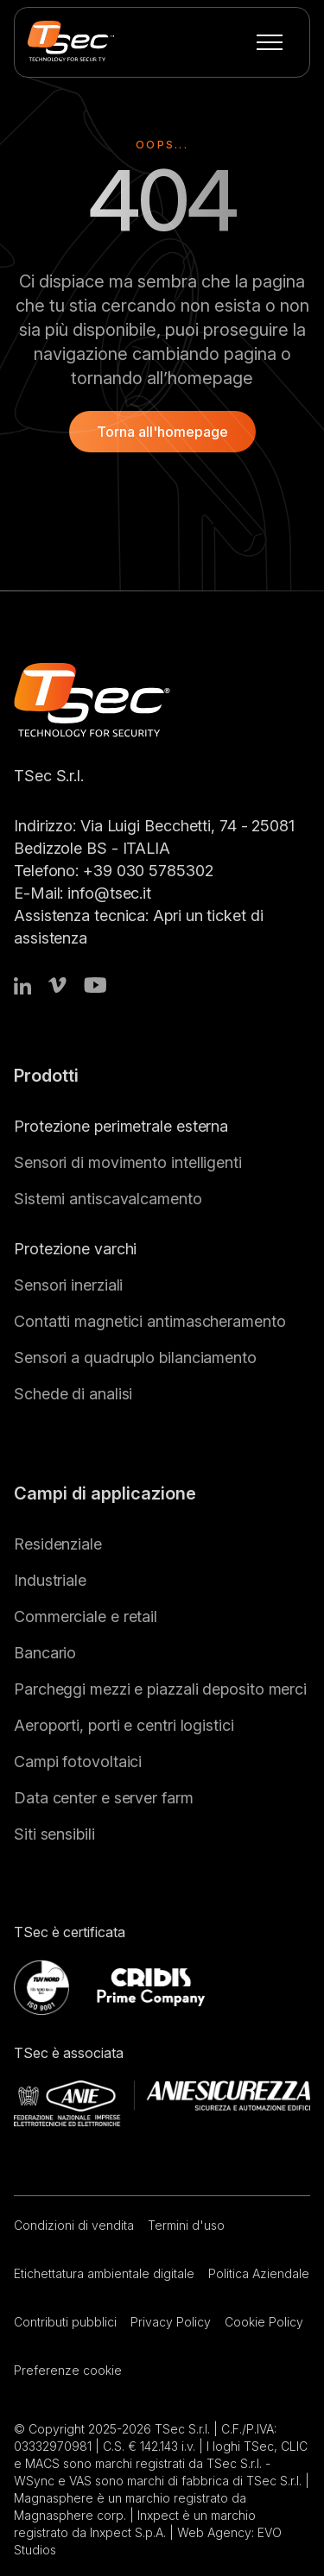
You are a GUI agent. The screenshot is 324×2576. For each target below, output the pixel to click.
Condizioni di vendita (74, 2225)
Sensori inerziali (68, 1285)
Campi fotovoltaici (78, 1761)
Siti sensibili (54, 1834)
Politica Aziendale (258, 2273)
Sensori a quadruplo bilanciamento (135, 1357)
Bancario (45, 1653)
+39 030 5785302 (148, 871)
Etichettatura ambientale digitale (104, 2273)
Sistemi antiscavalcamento (108, 1199)
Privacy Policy (170, 2321)
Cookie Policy (264, 2321)
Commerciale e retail (85, 1616)
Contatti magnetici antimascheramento (150, 1321)
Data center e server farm (104, 1798)
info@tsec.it (109, 893)
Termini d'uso (186, 2225)
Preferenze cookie (68, 2370)
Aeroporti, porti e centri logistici (124, 1725)
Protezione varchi (75, 1249)
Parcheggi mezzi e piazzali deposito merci (160, 1689)
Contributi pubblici (65, 2321)
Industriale (50, 1580)
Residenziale (58, 1544)
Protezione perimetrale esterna (121, 1126)
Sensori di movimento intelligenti (128, 1162)
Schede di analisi (73, 1394)
